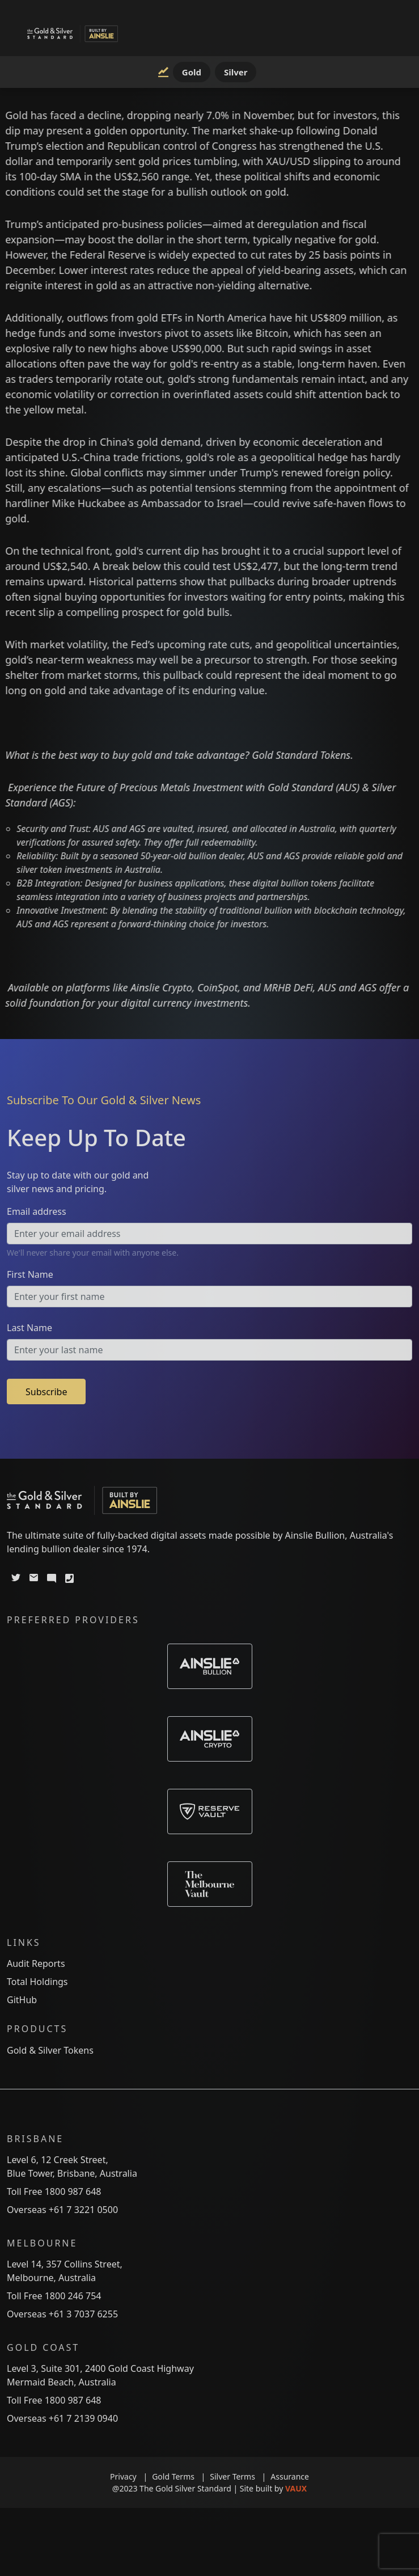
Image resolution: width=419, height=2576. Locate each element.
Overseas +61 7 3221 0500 (62, 2209)
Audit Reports (36, 1963)
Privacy (131, 2476)
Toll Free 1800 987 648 (54, 2191)
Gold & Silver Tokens (50, 2050)
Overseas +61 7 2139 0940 (62, 2418)
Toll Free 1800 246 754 (54, 2296)
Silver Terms (240, 2476)
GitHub (22, 2000)
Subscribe (46, 1392)
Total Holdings (37, 1981)
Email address (36, 1211)
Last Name (29, 1327)
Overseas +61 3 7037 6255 (62, 2314)
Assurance (289, 2476)
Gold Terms (181, 2476)
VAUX (296, 2488)
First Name (30, 1274)
